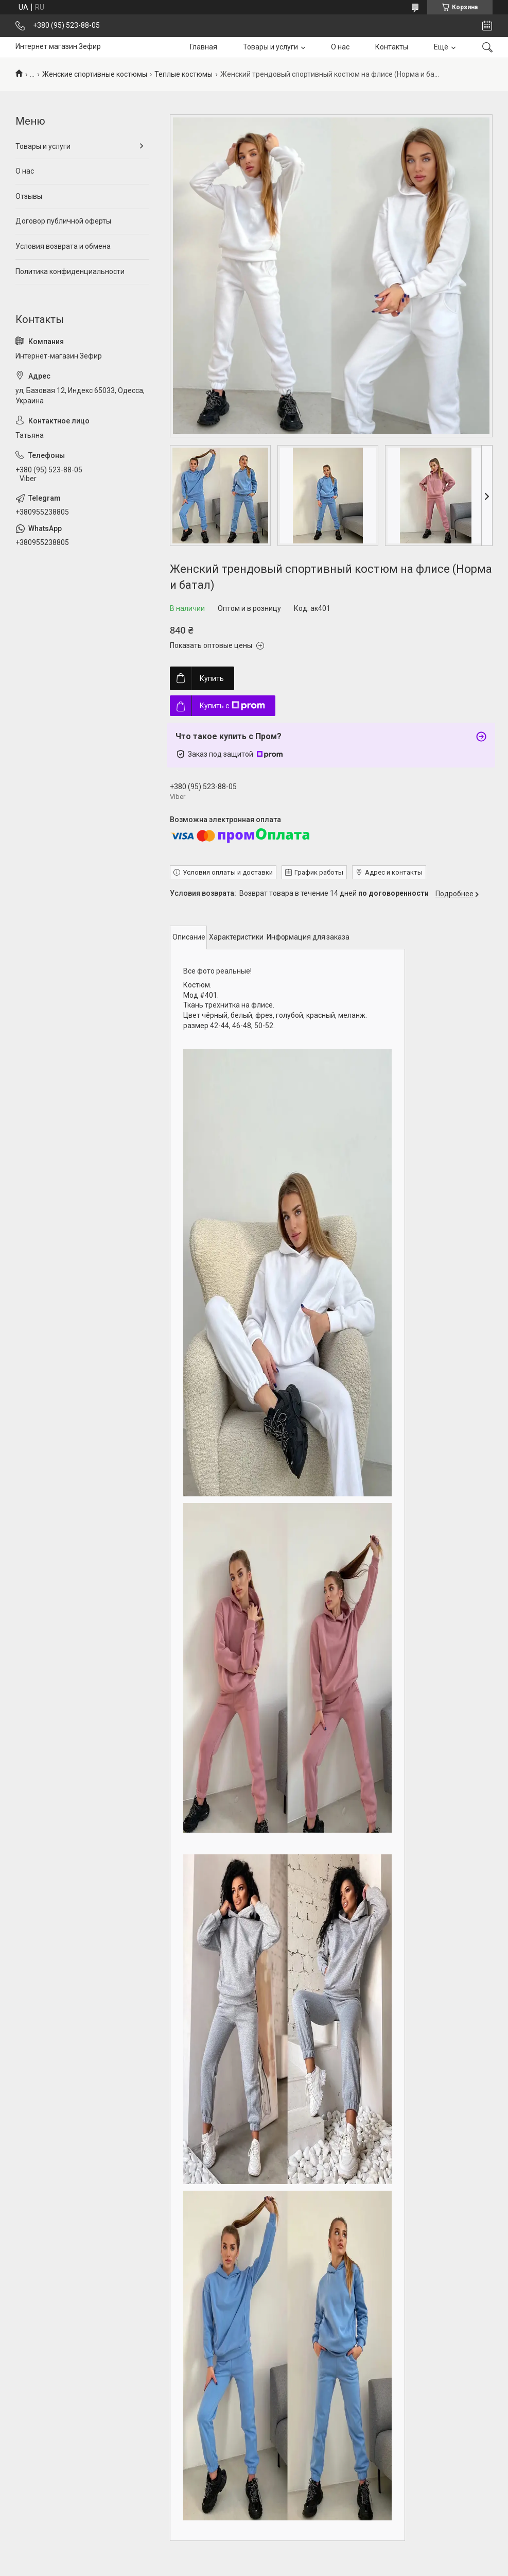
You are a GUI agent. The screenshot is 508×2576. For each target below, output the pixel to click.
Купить (212, 678)
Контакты (391, 47)
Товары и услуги (270, 47)
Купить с (232, 705)
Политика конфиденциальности (70, 271)
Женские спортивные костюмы (94, 74)
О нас (340, 47)
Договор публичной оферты (63, 221)
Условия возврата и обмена (63, 246)
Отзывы (28, 196)
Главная (203, 47)
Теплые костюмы (183, 74)
